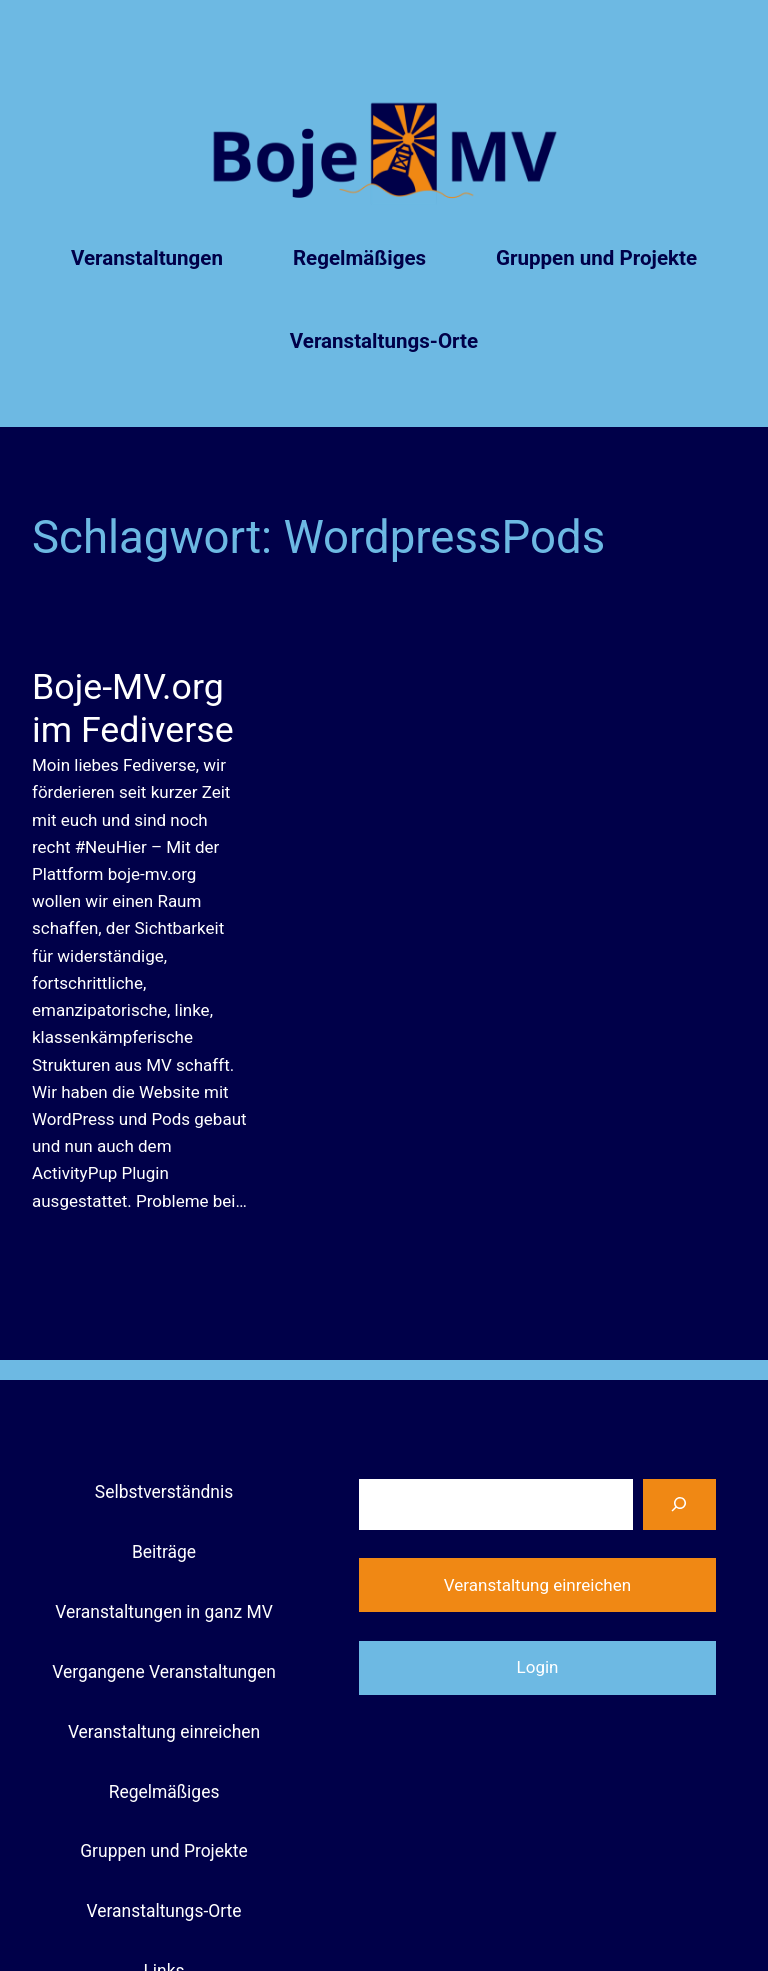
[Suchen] (679, 1504)
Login (538, 1667)
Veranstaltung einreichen (537, 1585)
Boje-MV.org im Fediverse (133, 708)
